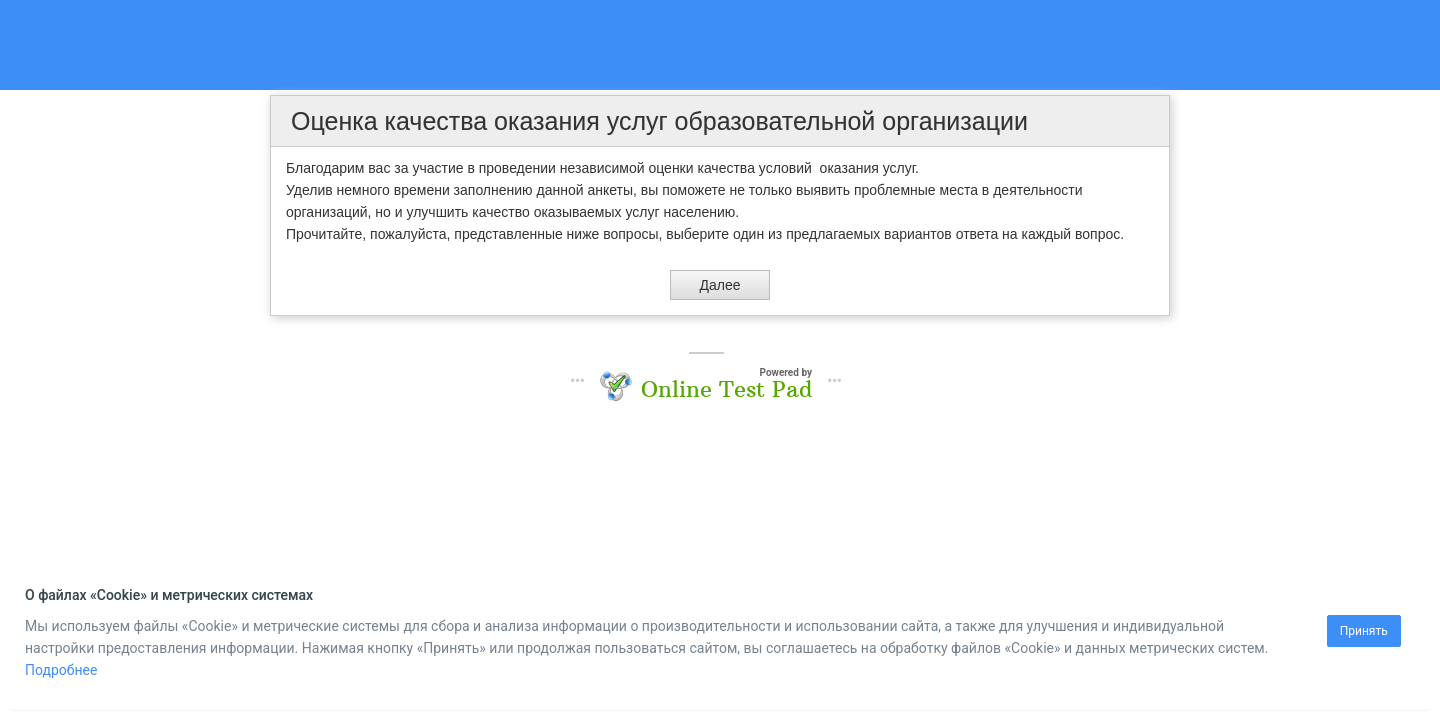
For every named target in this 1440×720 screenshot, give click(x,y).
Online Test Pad (726, 389)
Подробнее (61, 670)
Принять (1364, 631)
